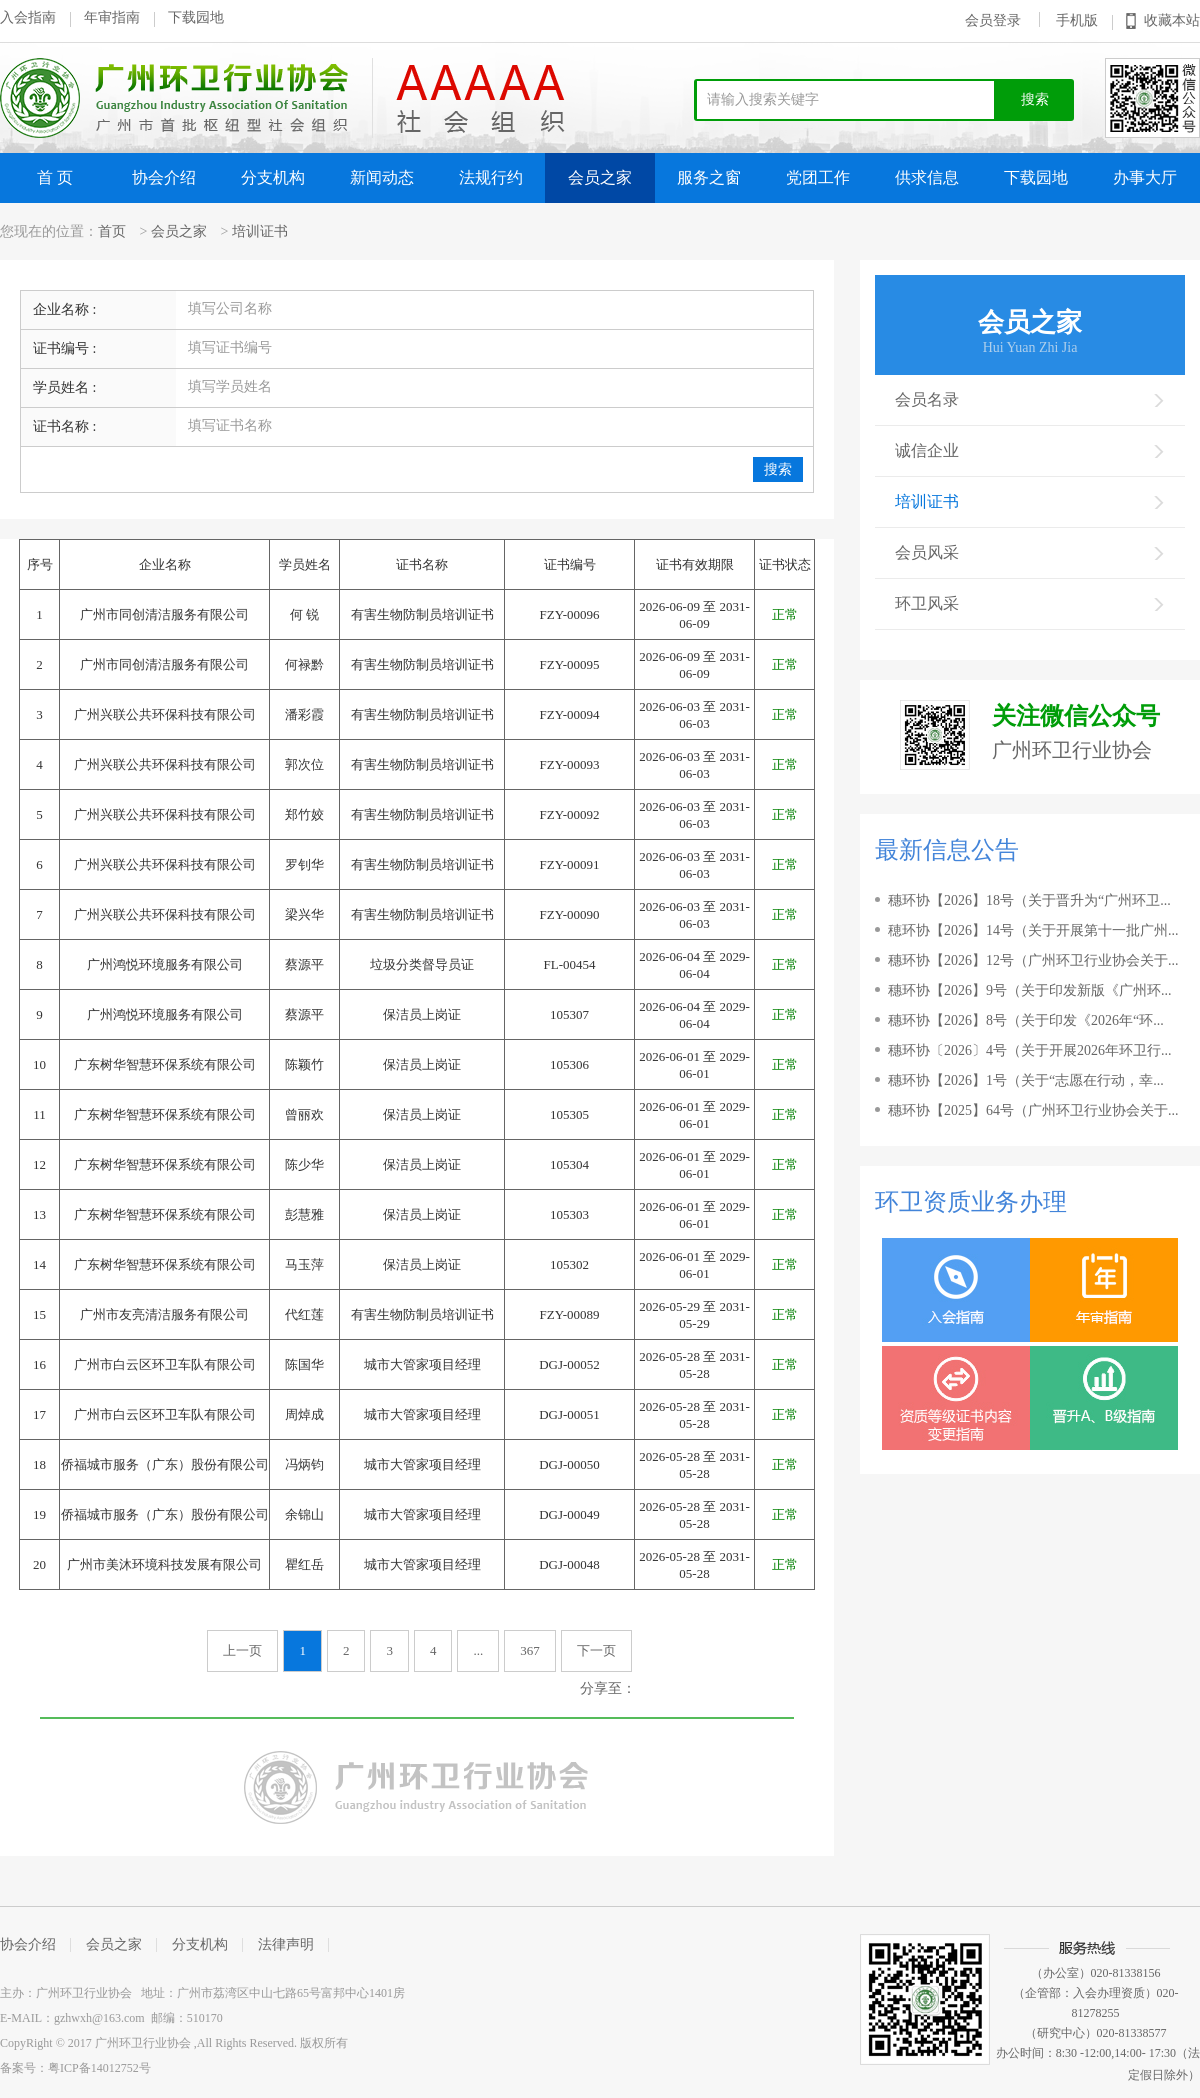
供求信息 (927, 177)
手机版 (1077, 20)
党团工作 (818, 177)
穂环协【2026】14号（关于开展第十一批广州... (1033, 930)
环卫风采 (1030, 603)
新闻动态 (382, 177)
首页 (112, 231)
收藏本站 (1172, 20)
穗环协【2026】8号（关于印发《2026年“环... (1026, 1020)
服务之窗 (709, 177)
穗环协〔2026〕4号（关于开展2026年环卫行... (1030, 1050)
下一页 (596, 1650)
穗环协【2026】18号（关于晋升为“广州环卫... (1029, 900)
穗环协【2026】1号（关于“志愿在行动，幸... (1026, 1080)
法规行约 (491, 177)
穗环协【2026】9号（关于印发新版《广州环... (1030, 990)
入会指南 (28, 17)
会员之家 (600, 177)
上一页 (242, 1650)
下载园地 (196, 17)
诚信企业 (1030, 450)
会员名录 (1030, 399)
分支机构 (273, 177)
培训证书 (260, 231)
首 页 (55, 177)
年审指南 (112, 17)
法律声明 (286, 1944)
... (478, 1650)
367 (530, 1650)
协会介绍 (164, 177)
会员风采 (1030, 552)
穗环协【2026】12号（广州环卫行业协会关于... (1033, 960)
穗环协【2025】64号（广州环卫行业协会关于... (1033, 1110)
